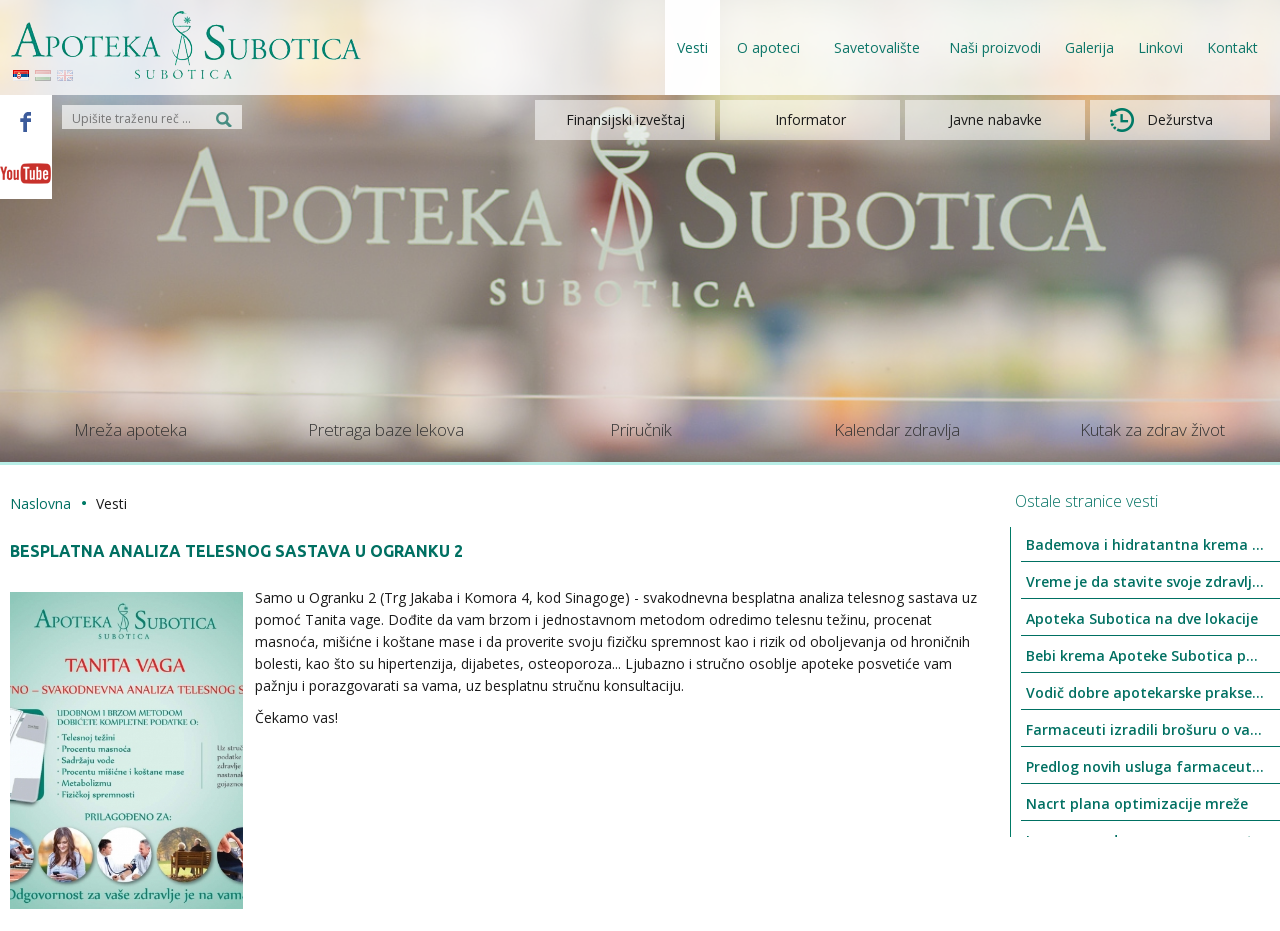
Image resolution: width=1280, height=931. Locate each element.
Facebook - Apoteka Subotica (26, 121)
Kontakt (1232, 47)
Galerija (1089, 47)
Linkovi (1160, 47)
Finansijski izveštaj (625, 119)
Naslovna (40, 503)
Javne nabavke (995, 119)
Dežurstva (1161, 120)
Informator (810, 119)
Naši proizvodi (995, 47)
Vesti (692, 47)
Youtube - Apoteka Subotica (26, 173)
